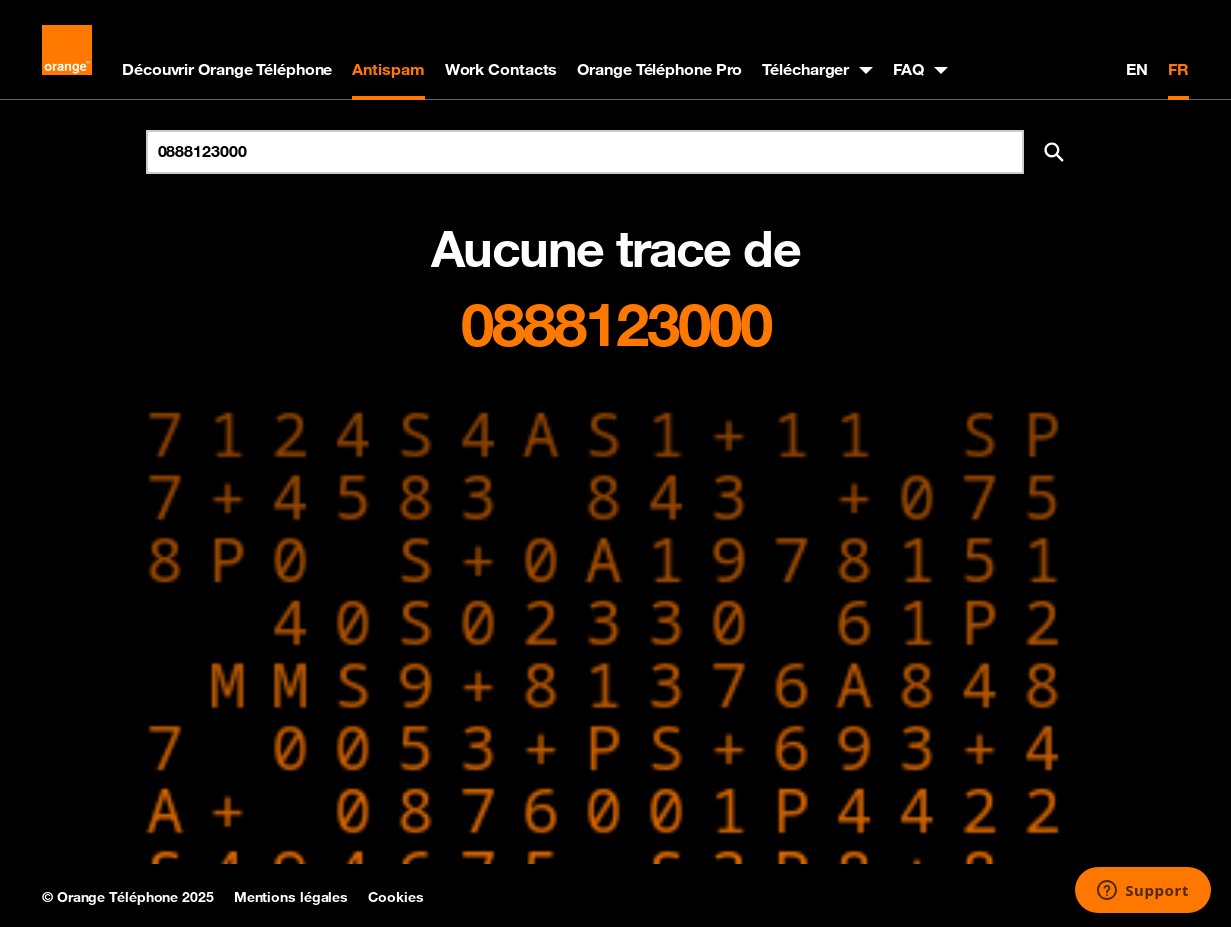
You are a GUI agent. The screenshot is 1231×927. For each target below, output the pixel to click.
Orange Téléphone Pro (659, 69)
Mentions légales (291, 897)
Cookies (395, 897)
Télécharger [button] (805, 69)
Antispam (388, 69)
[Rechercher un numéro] (585, 152)
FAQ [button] (908, 69)
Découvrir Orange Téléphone (227, 69)
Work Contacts (501, 69)
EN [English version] (1137, 69)
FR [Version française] (1178, 69)
